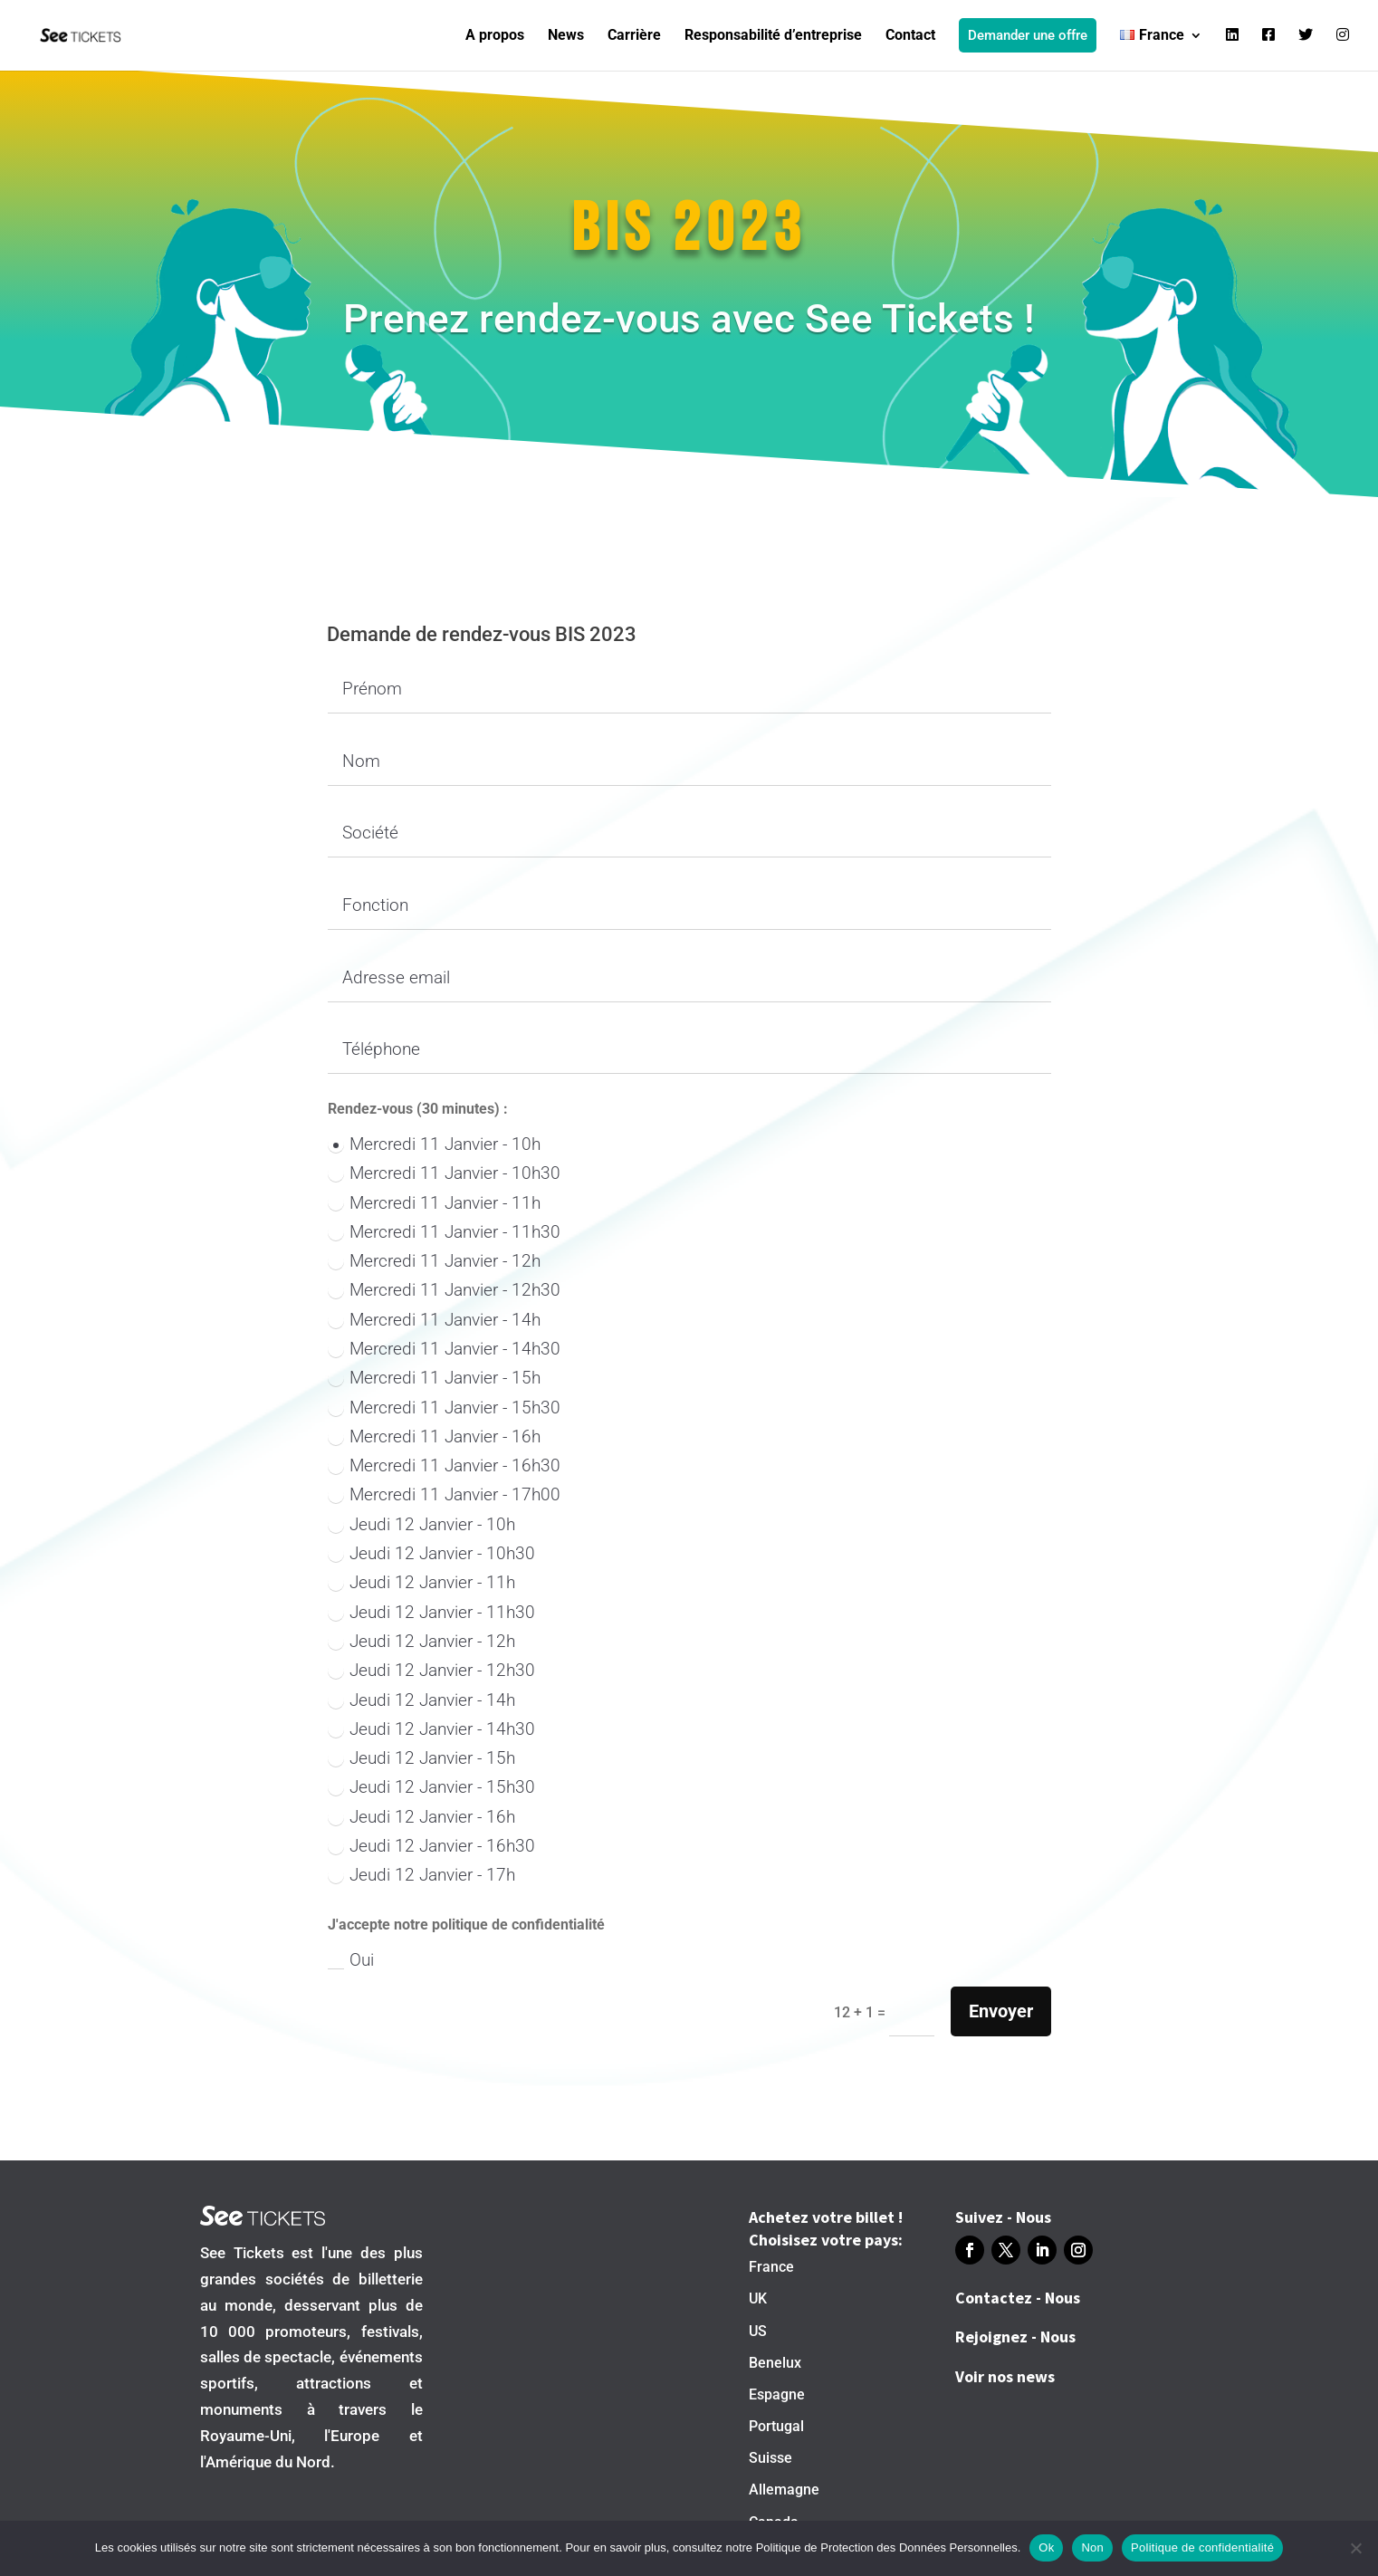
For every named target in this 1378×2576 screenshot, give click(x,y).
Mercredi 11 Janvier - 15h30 (444, 1407)
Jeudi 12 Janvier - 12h (421, 1641)
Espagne (777, 2394)
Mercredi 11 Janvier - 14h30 (444, 1348)
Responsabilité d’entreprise (773, 36)
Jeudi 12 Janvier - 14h (421, 1700)
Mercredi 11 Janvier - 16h (434, 1436)
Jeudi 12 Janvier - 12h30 (431, 1670)
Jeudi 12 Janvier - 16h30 (431, 1845)
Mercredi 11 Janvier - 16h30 (444, 1465)
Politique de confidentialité (1202, 2547)
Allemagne (784, 2489)
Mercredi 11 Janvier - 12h (434, 1260)
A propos (494, 36)
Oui (351, 1959)
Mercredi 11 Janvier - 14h (434, 1319)
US (758, 2331)
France (771, 2266)
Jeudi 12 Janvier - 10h (421, 1524)
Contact (910, 36)
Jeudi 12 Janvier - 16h (421, 1816)
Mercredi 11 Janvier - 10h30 (444, 1173)
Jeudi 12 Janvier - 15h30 (431, 1786)
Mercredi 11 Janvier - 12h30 (444, 1289)
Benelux (775, 2362)
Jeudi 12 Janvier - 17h (421, 1874)
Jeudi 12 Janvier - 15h (421, 1758)
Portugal (776, 2426)
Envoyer (1001, 2011)
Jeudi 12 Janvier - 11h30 (431, 1612)
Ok (1046, 2547)
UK (758, 2298)
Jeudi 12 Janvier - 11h (421, 1582)
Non (1092, 2547)
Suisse (770, 2457)
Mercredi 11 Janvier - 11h (434, 1202)
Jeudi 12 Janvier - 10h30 (431, 1553)
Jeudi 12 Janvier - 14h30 (431, 1729)
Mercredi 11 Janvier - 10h (434, 1144)
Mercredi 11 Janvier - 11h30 (444, 1231)
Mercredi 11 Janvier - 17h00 (444, 1494)
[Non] (1355, 2548)
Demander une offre (1027, 35)
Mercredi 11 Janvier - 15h (434, 1377)
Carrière (634, 36)
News (566, 36)
